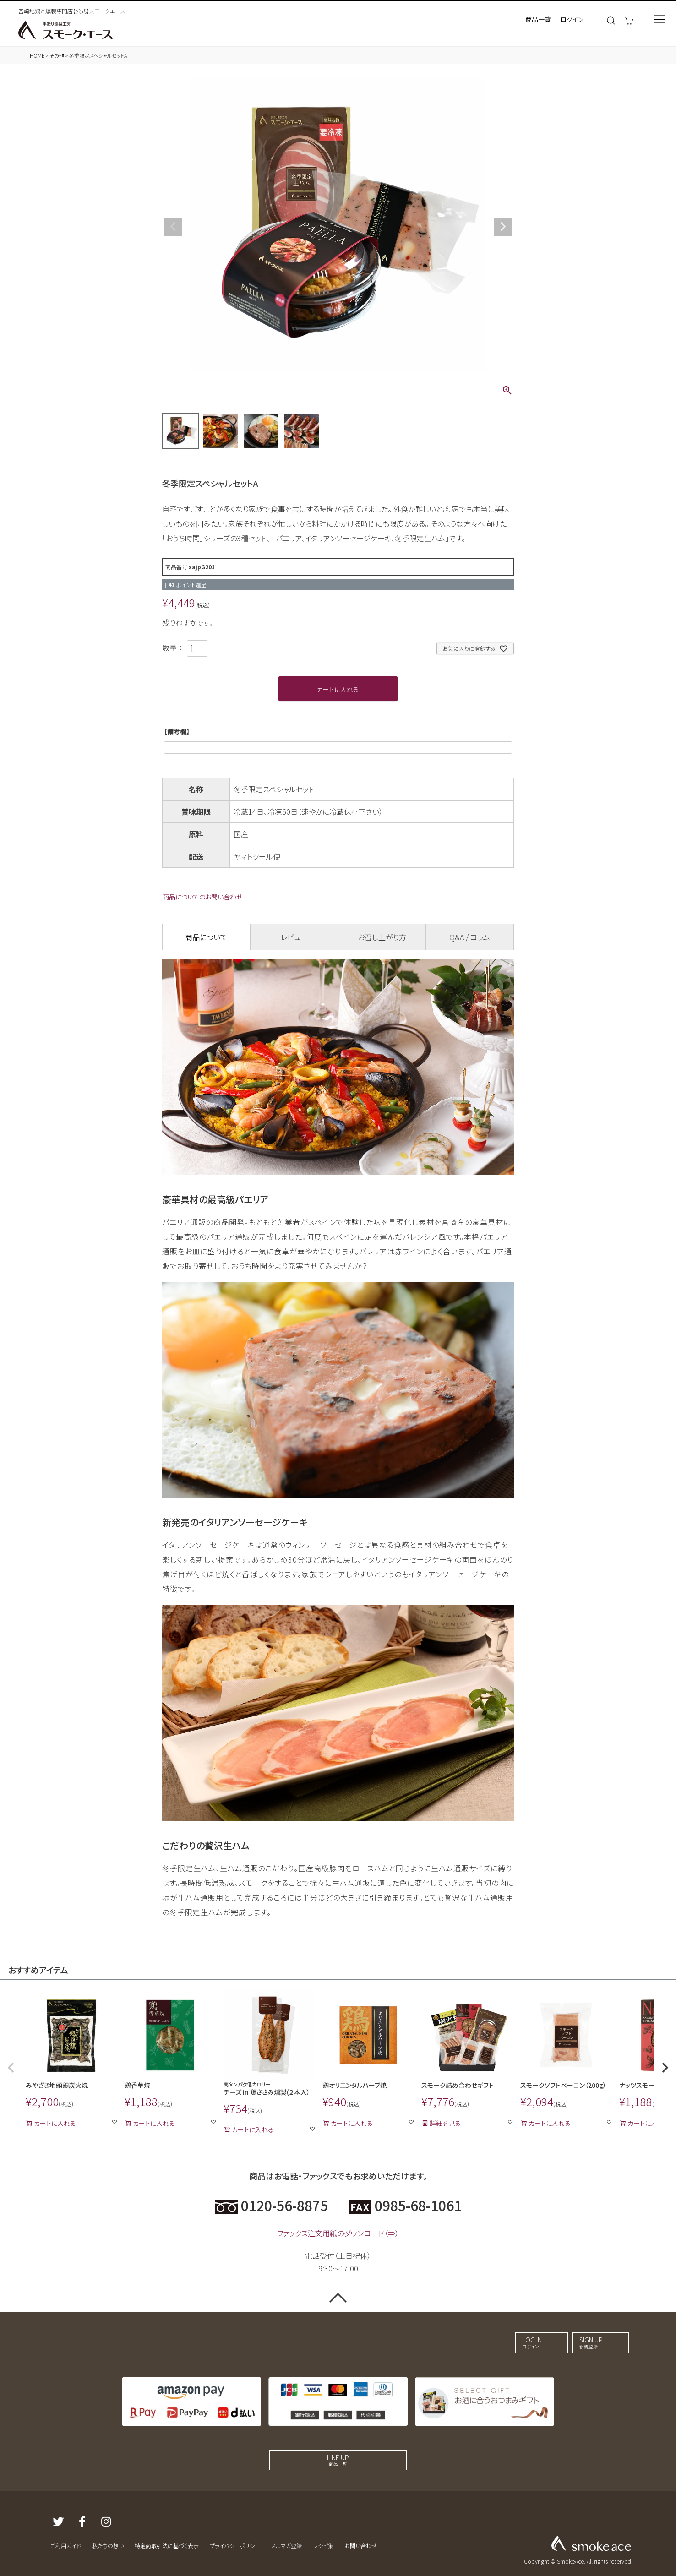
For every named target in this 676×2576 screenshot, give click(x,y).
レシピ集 (323, 2545)
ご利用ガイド (65, 2545)
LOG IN (532, 2342)
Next (503, 227)
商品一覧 (538, 19)
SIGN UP (591, 2342)
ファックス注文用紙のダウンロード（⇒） (338, 2232)
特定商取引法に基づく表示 (167, 2545)
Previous (173, 227)
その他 (56, 55)
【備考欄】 (177, 731)
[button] (11, 2068)
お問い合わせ (360, 2545)
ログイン (571, 19)
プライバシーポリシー (235, 2545)
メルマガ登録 (286, 2545)
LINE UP (338, 2460)
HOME (37, 55)
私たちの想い (108, 2545)
